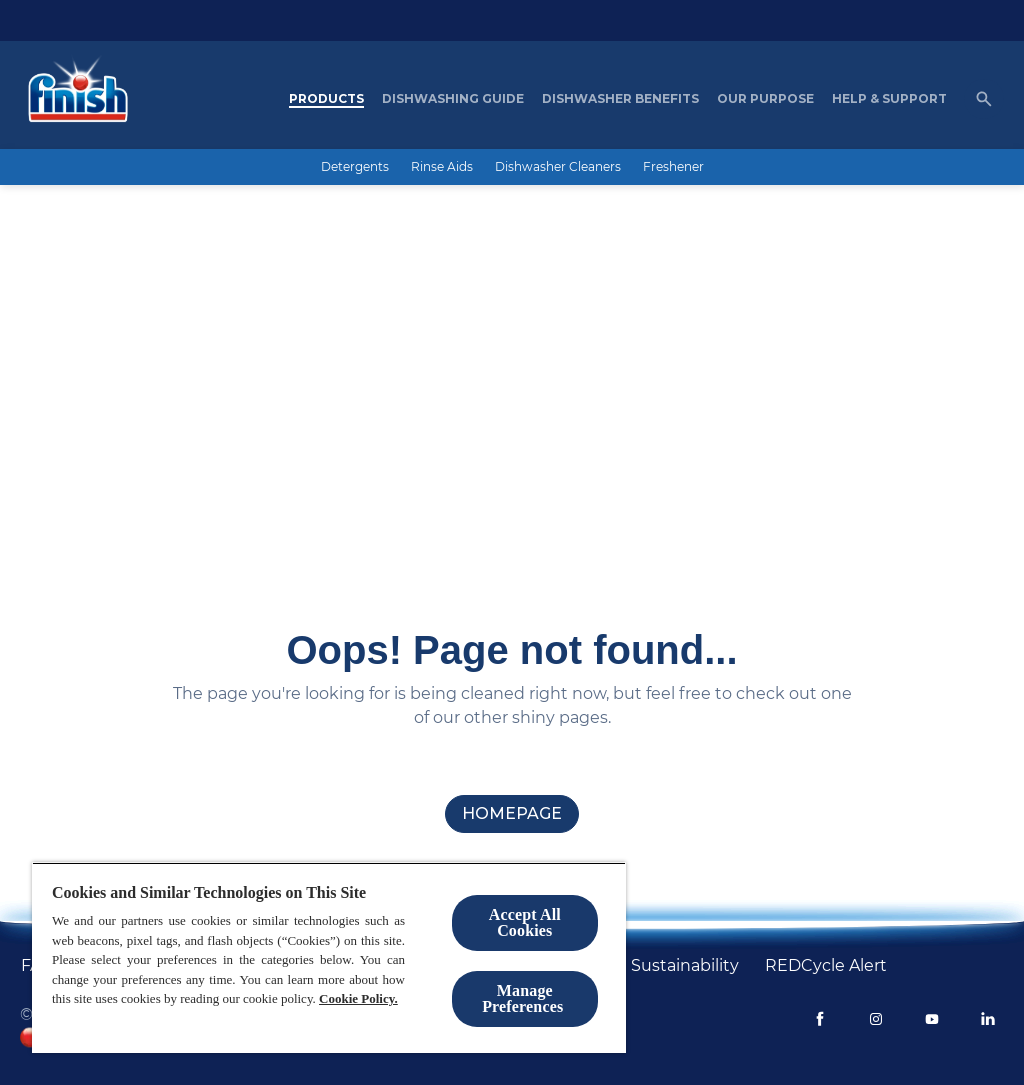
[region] (329, 957)
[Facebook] (820, 1019)
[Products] (326, 99)
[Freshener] (673, 167)
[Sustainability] (685, 966)
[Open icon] (984, 99)
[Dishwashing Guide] (453, 99)
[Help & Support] (889, 99)
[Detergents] (355, 167)
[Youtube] (932, 1019)
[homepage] (512, 814)
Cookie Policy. (358, 998)
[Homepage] (73, 99)
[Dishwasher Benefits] (620, 99)
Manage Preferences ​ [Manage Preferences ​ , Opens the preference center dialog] (524, 998)
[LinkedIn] (988, 1019)
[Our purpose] (765, 99)
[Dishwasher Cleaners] (558, 167)
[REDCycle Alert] (826, 966)
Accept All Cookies (525, 922)
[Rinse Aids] (442, 167)
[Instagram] (876, 1019)
